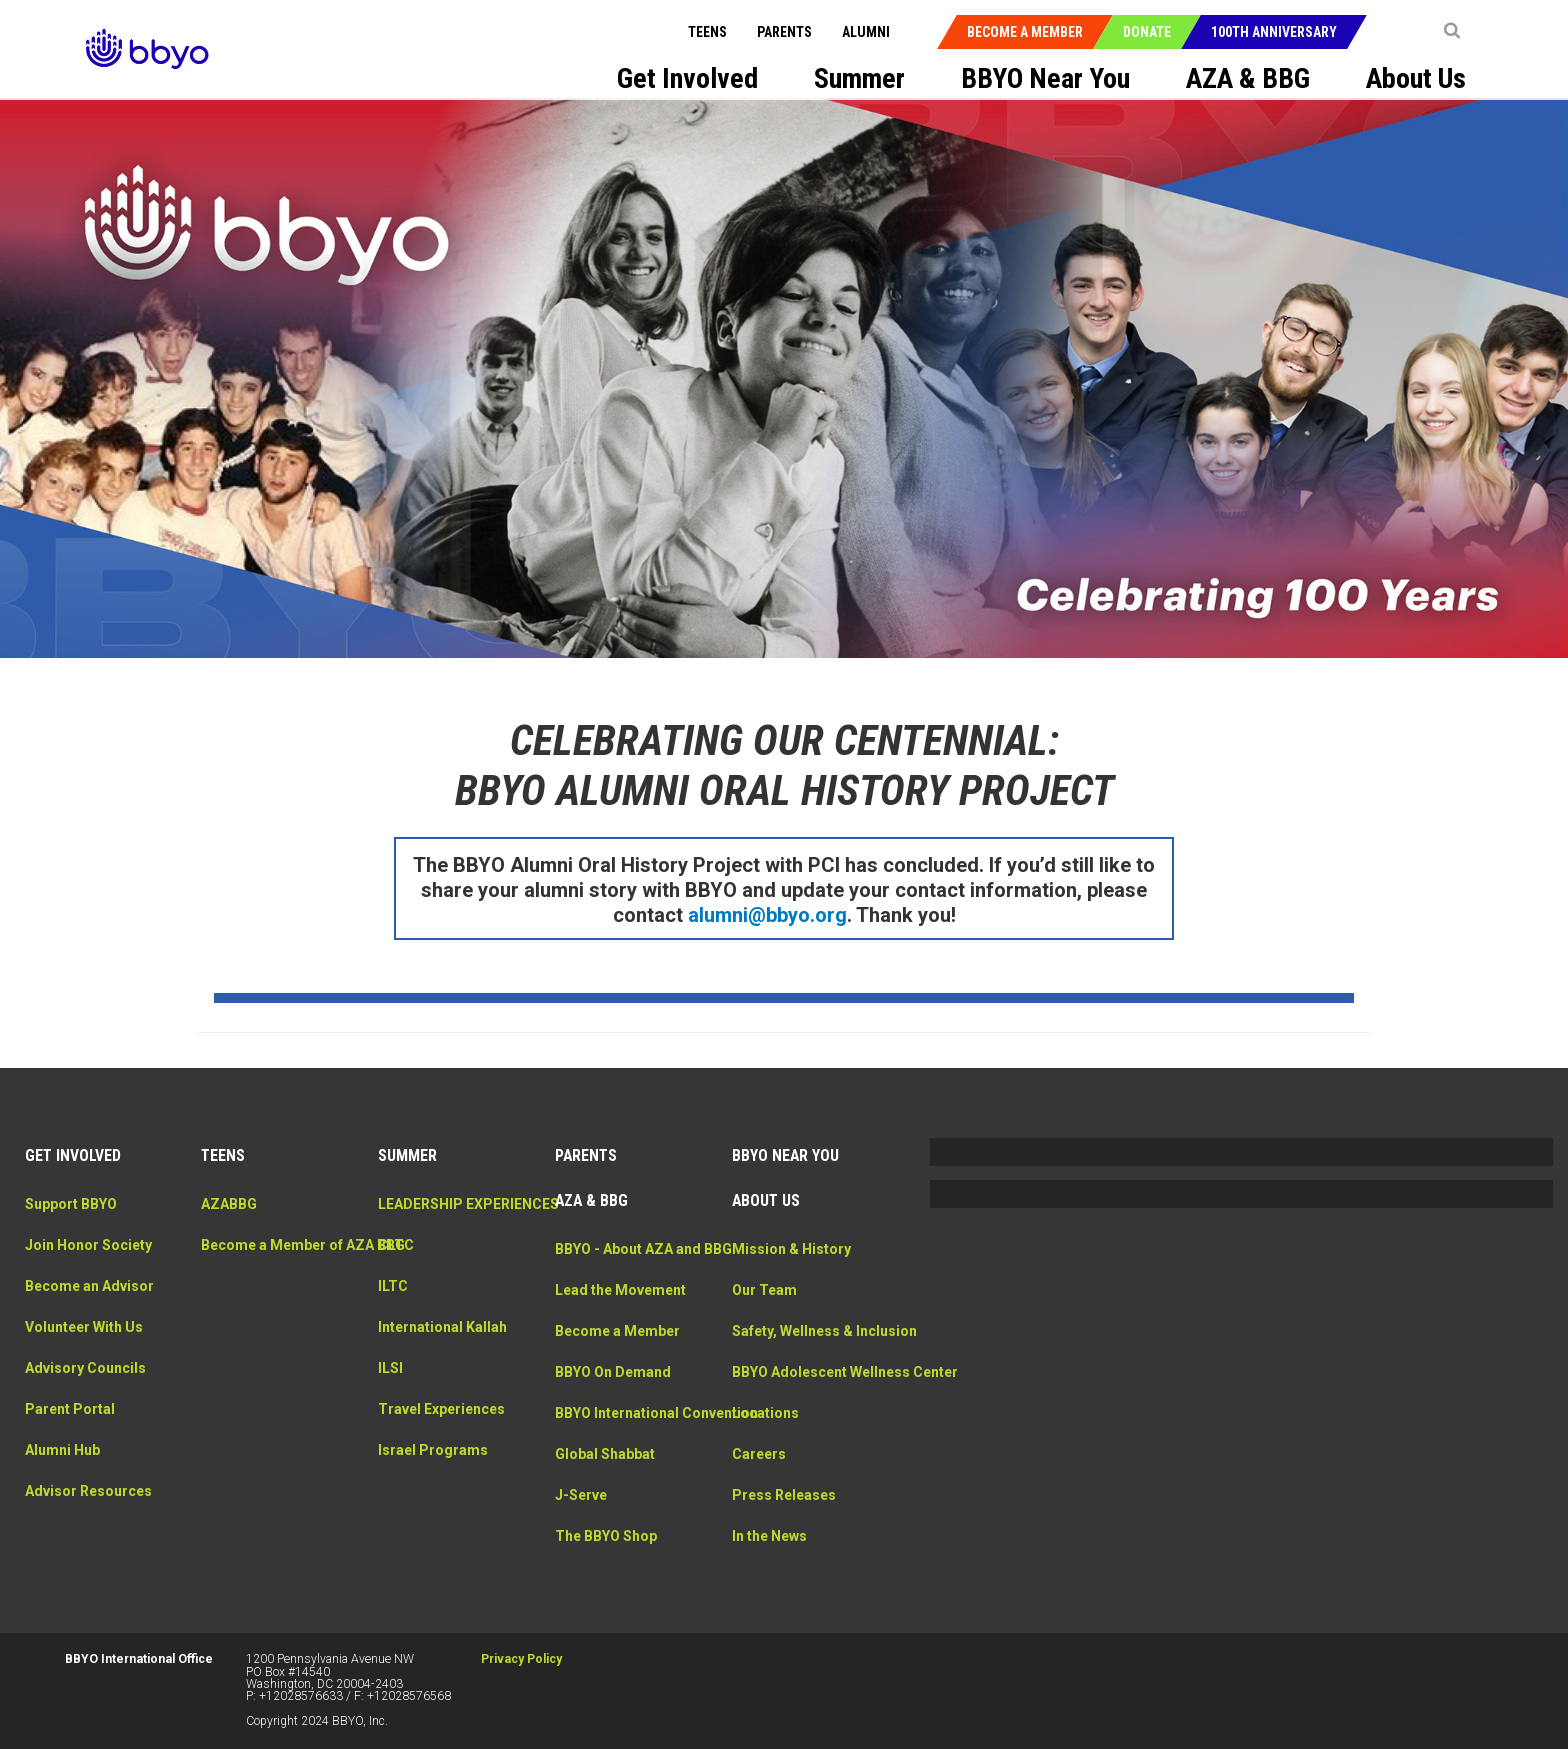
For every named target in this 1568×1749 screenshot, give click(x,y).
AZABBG (229, 1196)
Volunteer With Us (84, 1319)
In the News (769, 1570)
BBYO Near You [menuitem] (1045, 78)
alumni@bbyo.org (767, 907)
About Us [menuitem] (1416, 78)
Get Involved (73, 1148)
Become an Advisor (89, 1278)
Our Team (764, 1282)
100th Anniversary (1276, 32)
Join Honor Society (88, 1237)
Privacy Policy (521, 1652)
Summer (407, 1148)
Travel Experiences (441, 1422)
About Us (766, 1193)
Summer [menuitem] (859, 78)
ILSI (390, 1381)
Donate (1149, 32)
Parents (786, 32)
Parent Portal (70, 1401)
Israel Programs (433, 1463)
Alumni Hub (62, 1442)
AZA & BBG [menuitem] (1248, 78)
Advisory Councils (85, 1360)
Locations (765, 1447)
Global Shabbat (605, 1488)
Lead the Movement (620, 1303)
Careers (759, 1488)
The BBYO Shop (606, 1570)
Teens (709, 32)
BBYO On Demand (613, 1385)
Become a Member (1027, 32)
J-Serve (581, 1529)
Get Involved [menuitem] (687, 78)
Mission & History (791, 1241)
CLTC (396, 1258)
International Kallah (442, 1340)
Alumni (868, 32)
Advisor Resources (88, 1483)
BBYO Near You (785, 1148)
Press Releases (784, 1529)
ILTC (393, 1299)
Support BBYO (71, 1196)
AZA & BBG (591, 1193)
